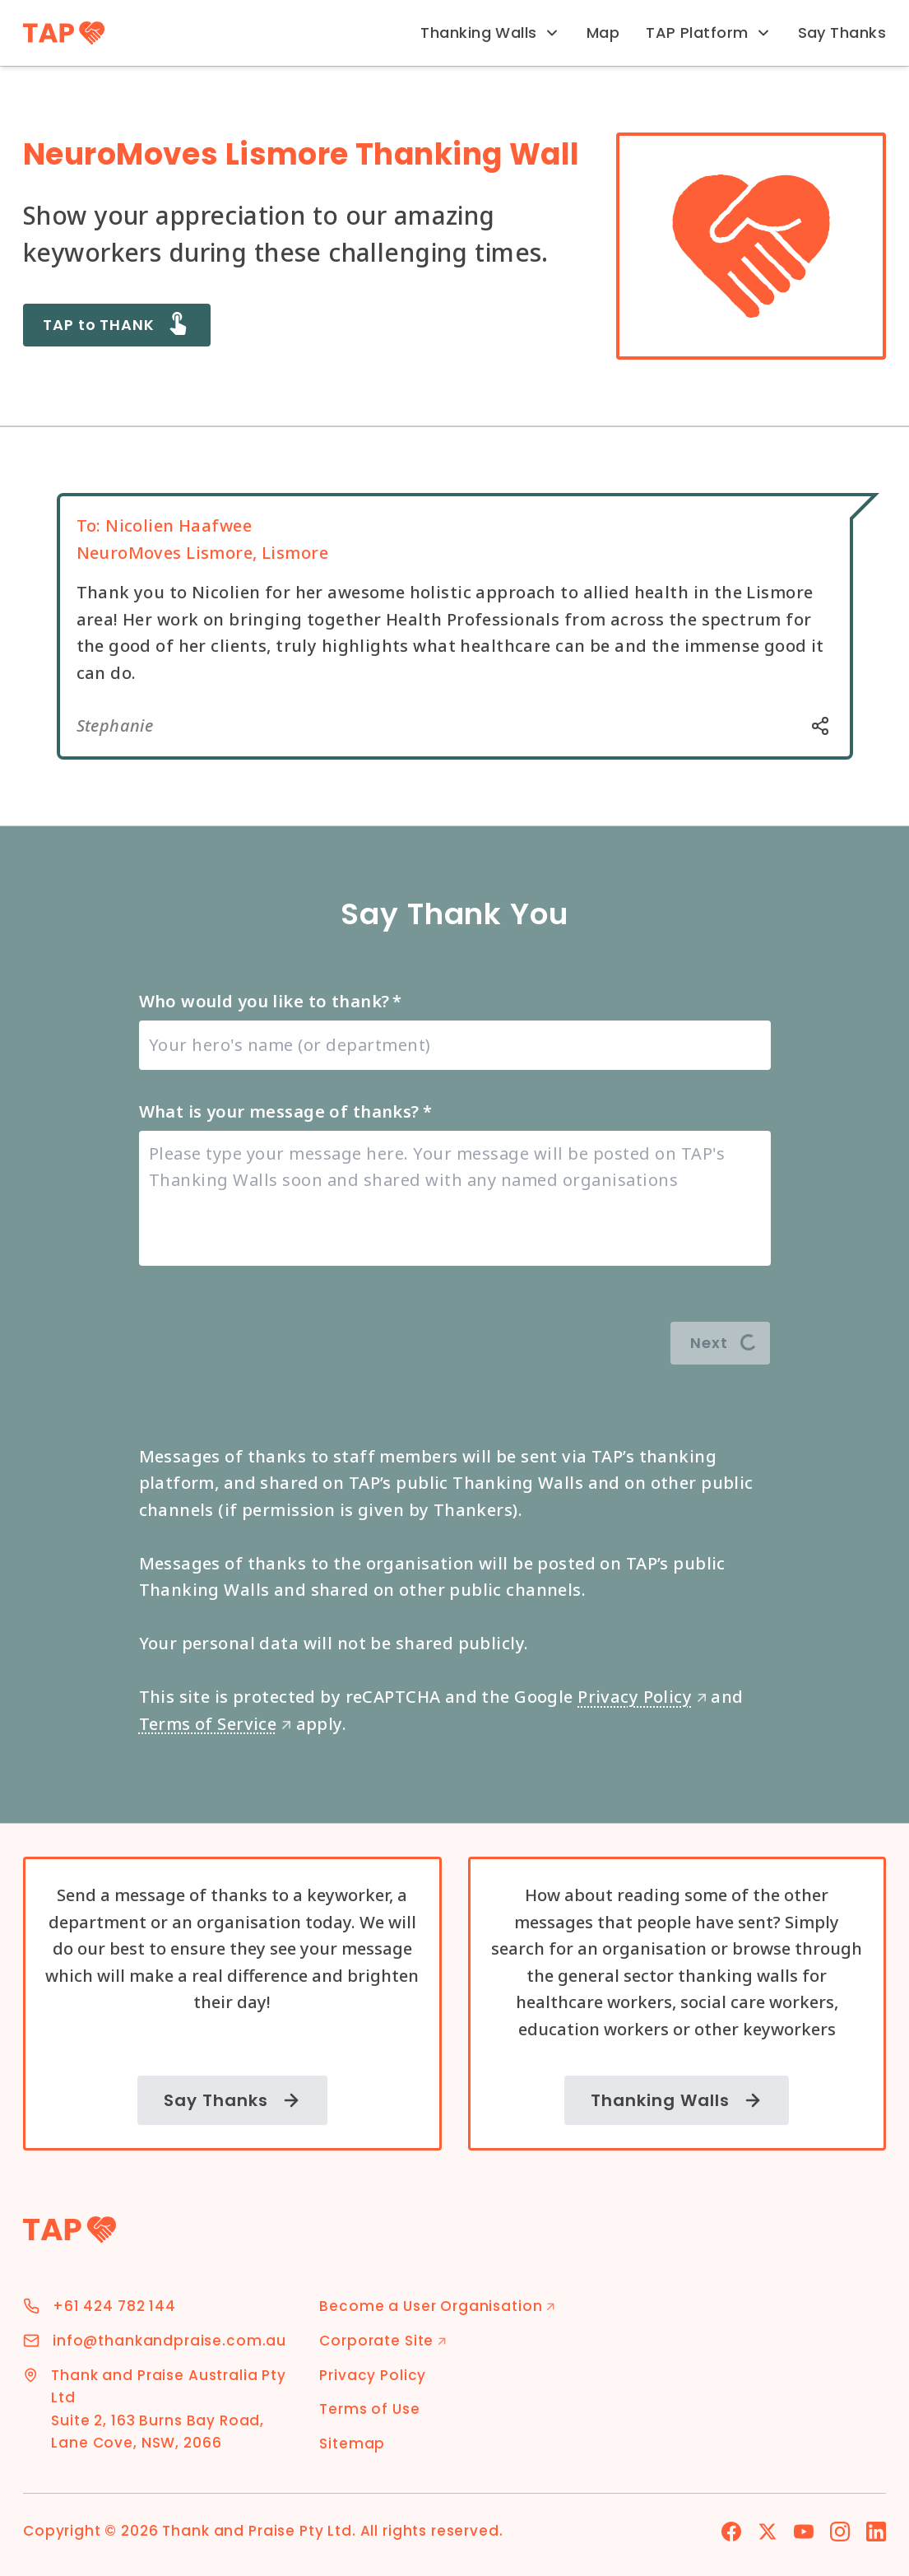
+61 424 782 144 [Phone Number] (114, 2306)
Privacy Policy (642, 1697)
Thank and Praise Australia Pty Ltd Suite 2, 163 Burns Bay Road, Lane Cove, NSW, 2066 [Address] (168, 2409)
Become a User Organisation (437, 2306)
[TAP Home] (64, 33)
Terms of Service (215, 1724)
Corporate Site (383, 2340)
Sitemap (352, 2443)
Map (603, 32)
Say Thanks (842, 32)
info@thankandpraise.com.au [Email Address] (169, 2340)
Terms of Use (369, 2409)
